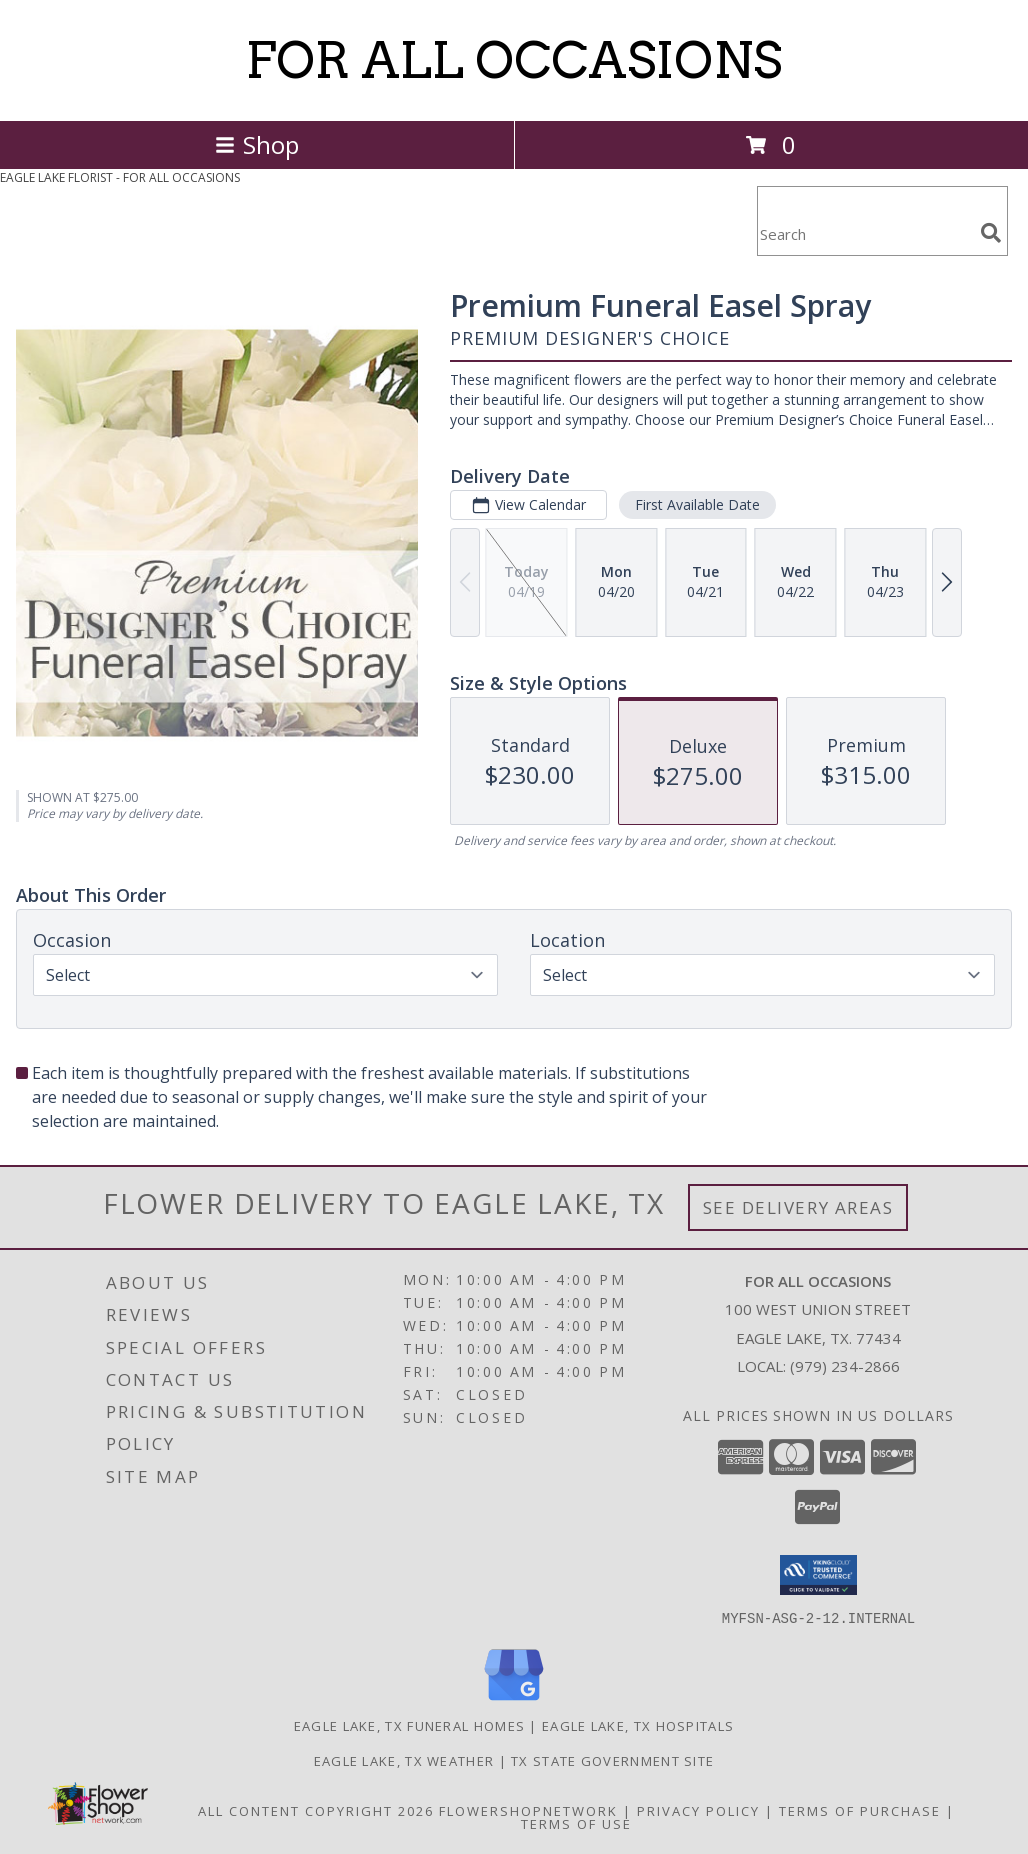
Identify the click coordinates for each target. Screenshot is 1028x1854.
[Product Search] (865, 233)
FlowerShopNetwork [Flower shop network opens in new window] (528, 1810)
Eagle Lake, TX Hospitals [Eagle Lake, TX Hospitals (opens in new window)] (638, 1725)
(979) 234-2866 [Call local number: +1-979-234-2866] (845, 1366)
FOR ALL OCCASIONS (514, 60)
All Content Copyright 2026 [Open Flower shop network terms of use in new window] (316, 1810)
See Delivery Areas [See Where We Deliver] (798, 1207)
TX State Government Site (612, 1760)
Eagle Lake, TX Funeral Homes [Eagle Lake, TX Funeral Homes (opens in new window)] (409, 1725)
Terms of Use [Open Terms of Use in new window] (576, 1823)
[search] (991, 233)
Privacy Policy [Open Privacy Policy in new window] (698, 1810)
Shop (257, 144)
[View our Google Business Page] (514, 1700)
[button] (818, 1575)
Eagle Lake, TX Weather (404, 1760)
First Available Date (697, 504)
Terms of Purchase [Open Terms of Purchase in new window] (860, 1810)
